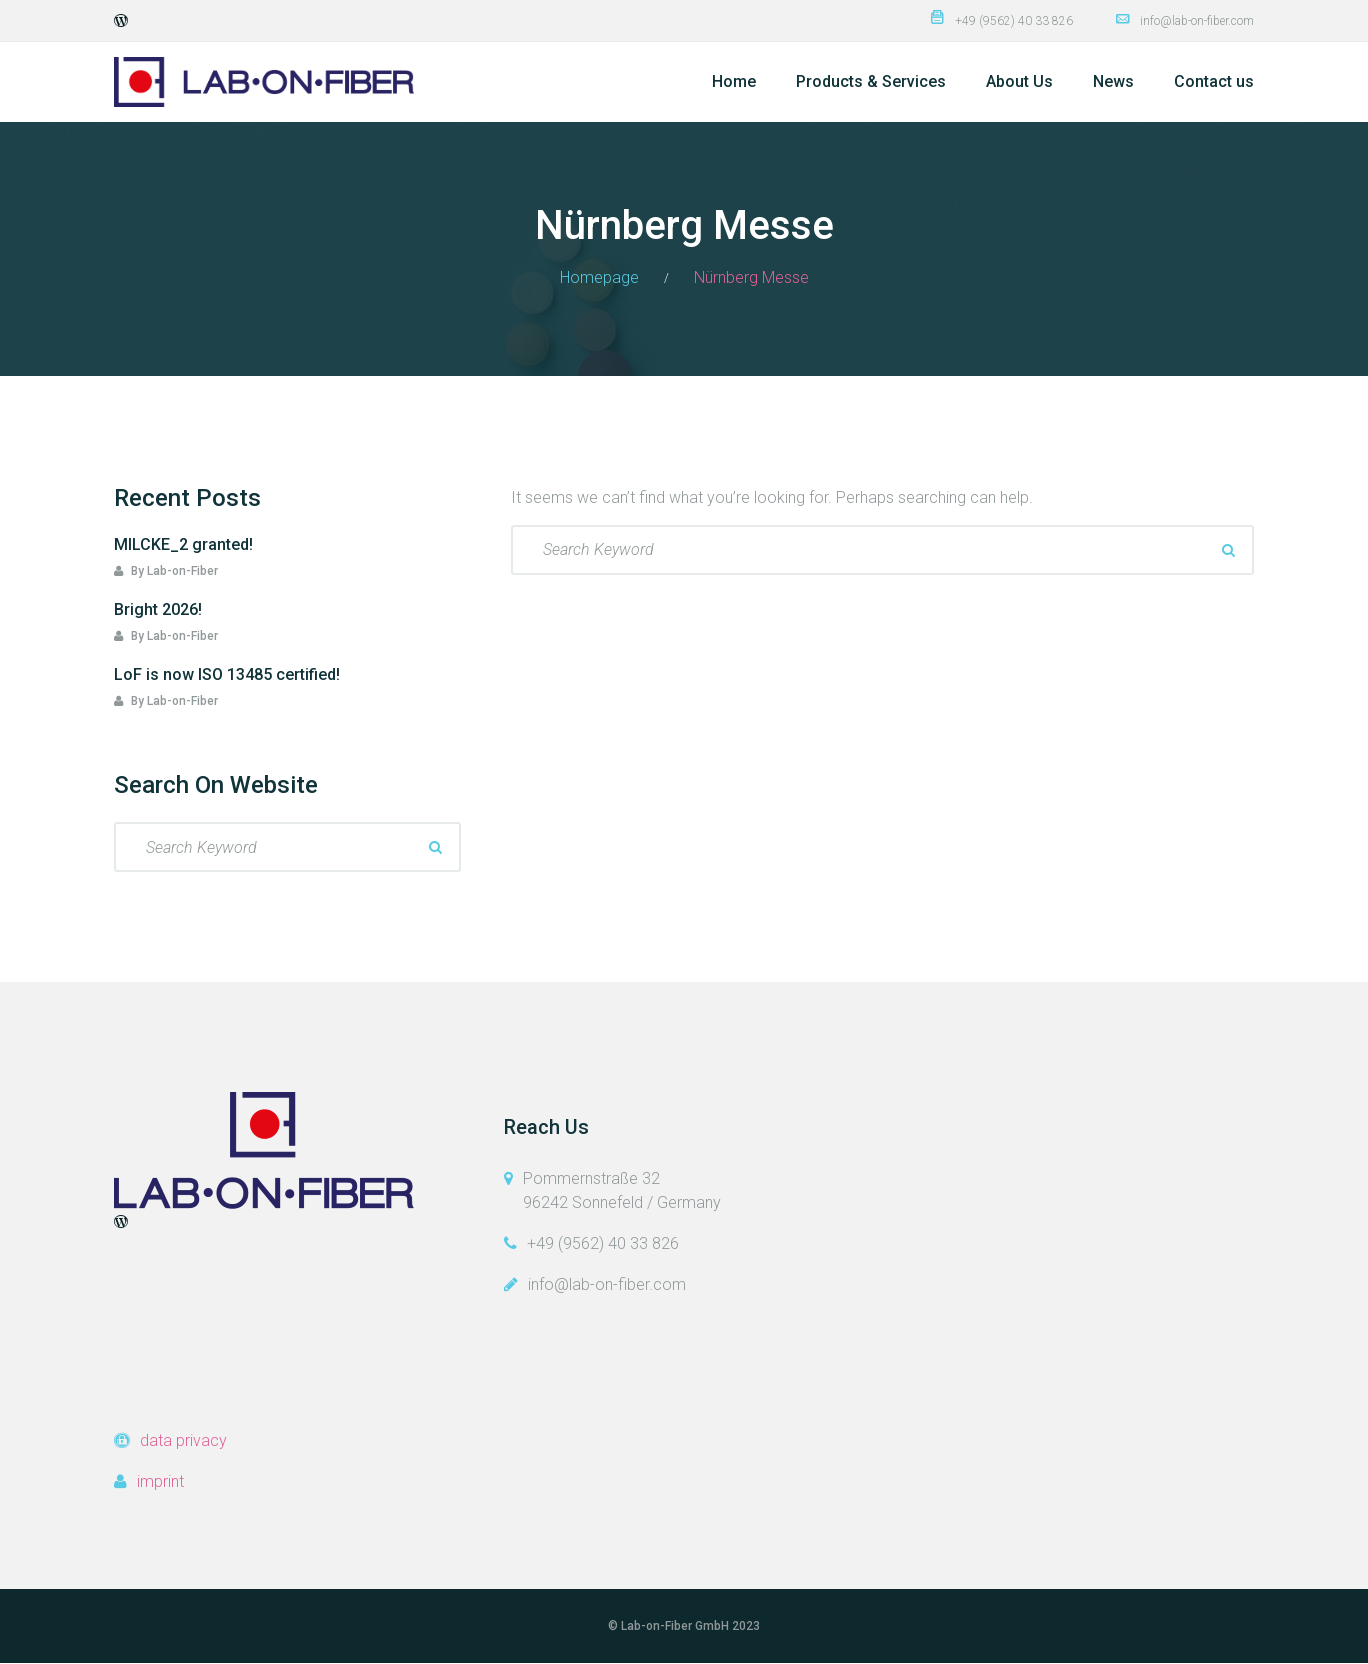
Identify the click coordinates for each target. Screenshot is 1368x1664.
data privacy (183, 1440)
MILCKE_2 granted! (183, 544)
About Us (1019, 81)
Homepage (599, 277)
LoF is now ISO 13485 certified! (227, 674)
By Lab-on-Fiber (166, 571)
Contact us (1214, 81)
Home (734, 81)
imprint (160, 1481)
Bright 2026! (158, 609)
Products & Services (871, 81)
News (1113, 81)
